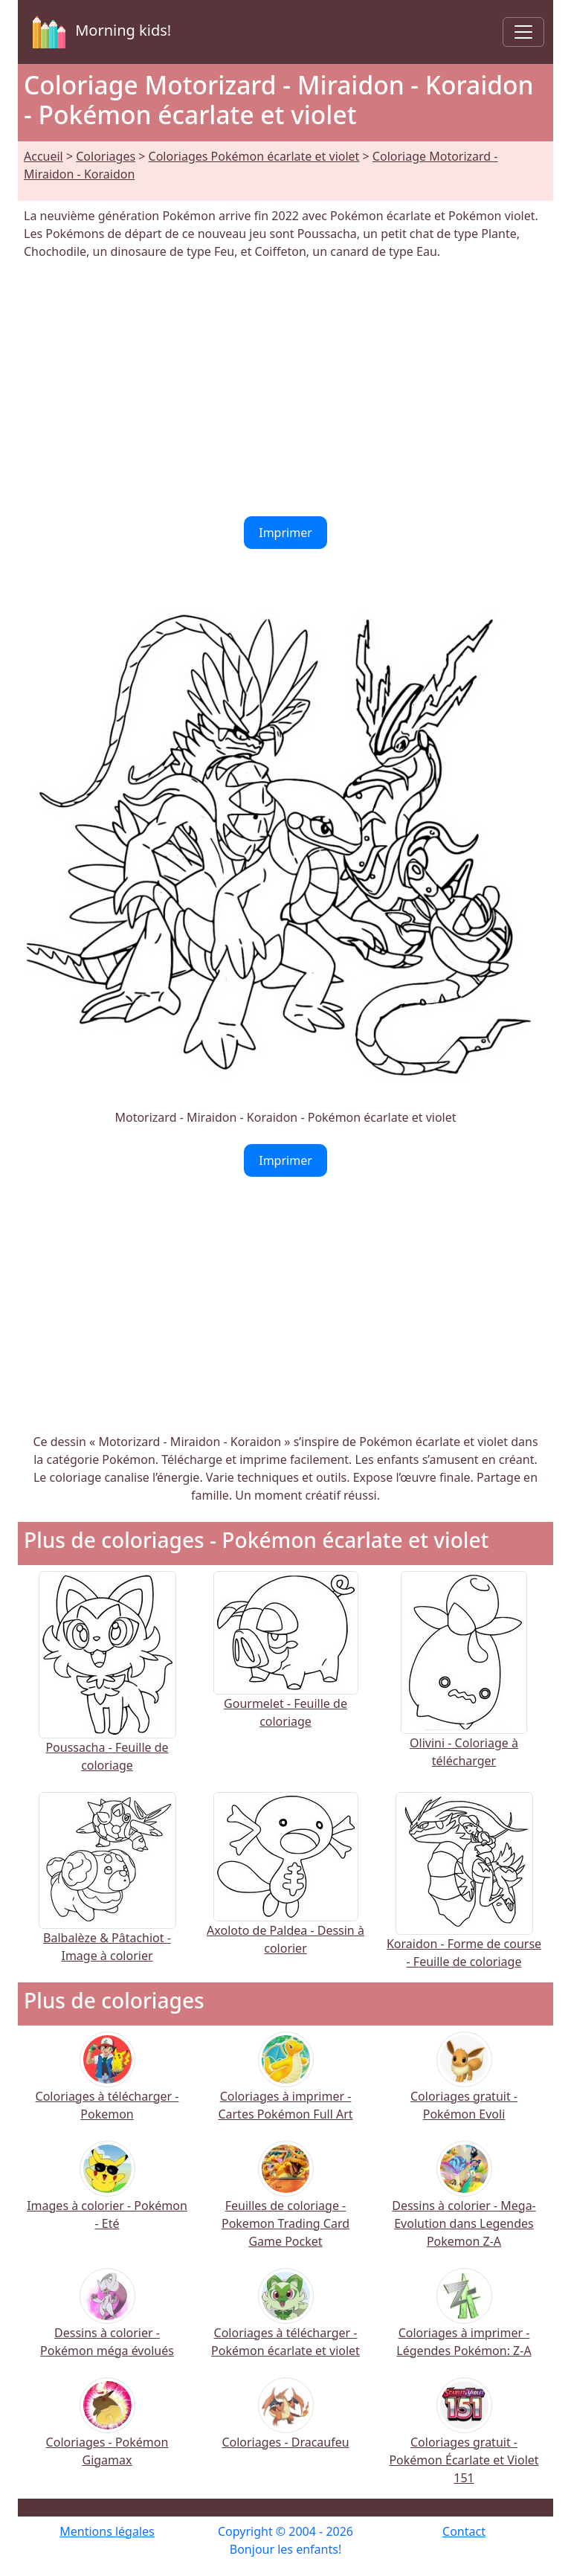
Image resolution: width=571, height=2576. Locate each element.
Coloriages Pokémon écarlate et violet (254, 156)
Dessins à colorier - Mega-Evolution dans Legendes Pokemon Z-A (464, 2204)
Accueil (43, 156)
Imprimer (285, 532)
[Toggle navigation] (523, 32)
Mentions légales (107, 2531)
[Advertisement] (285, 388)
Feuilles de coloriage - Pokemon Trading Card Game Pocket (285, 2204)
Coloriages (105, 156)
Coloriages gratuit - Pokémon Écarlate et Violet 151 (463, 2441)
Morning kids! (99, 32)
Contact (463, 2531)
